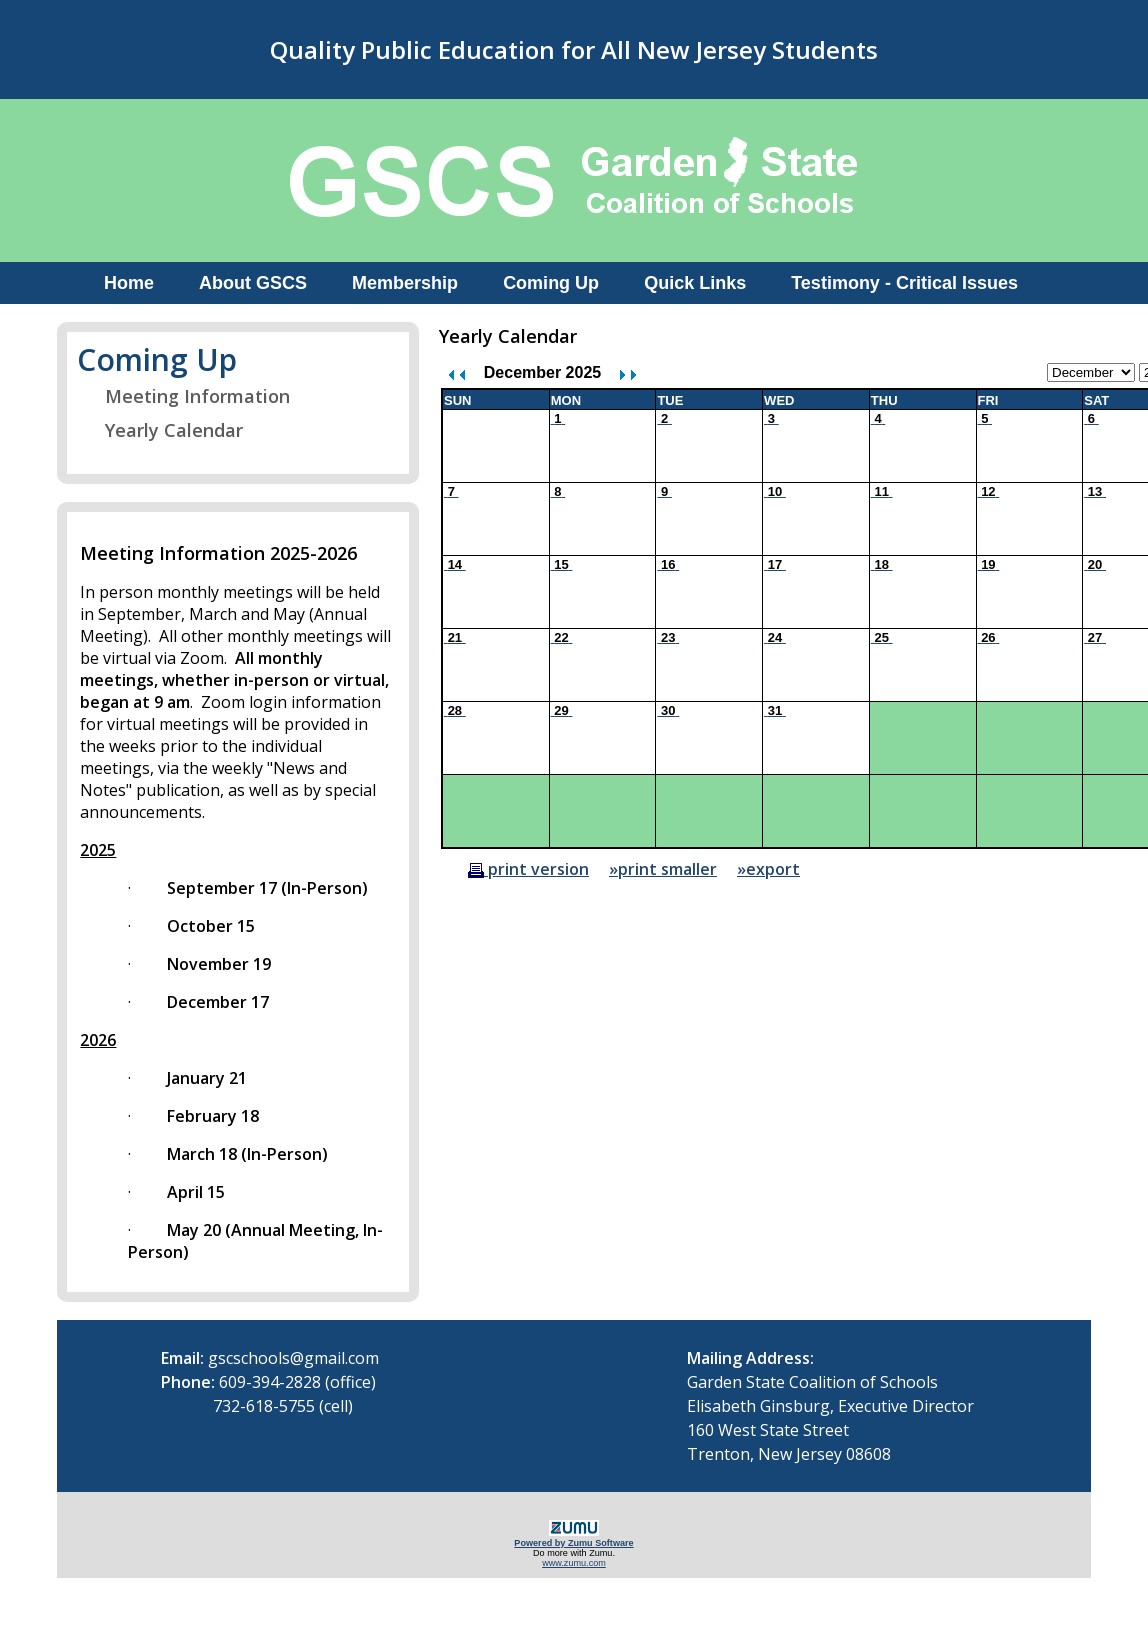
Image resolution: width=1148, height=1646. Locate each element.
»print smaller (663, 869)
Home (129, 283)
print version (528, 869)
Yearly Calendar (161, 430)
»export (768, 869)
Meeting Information (185, 396)
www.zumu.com (574, 1563)
